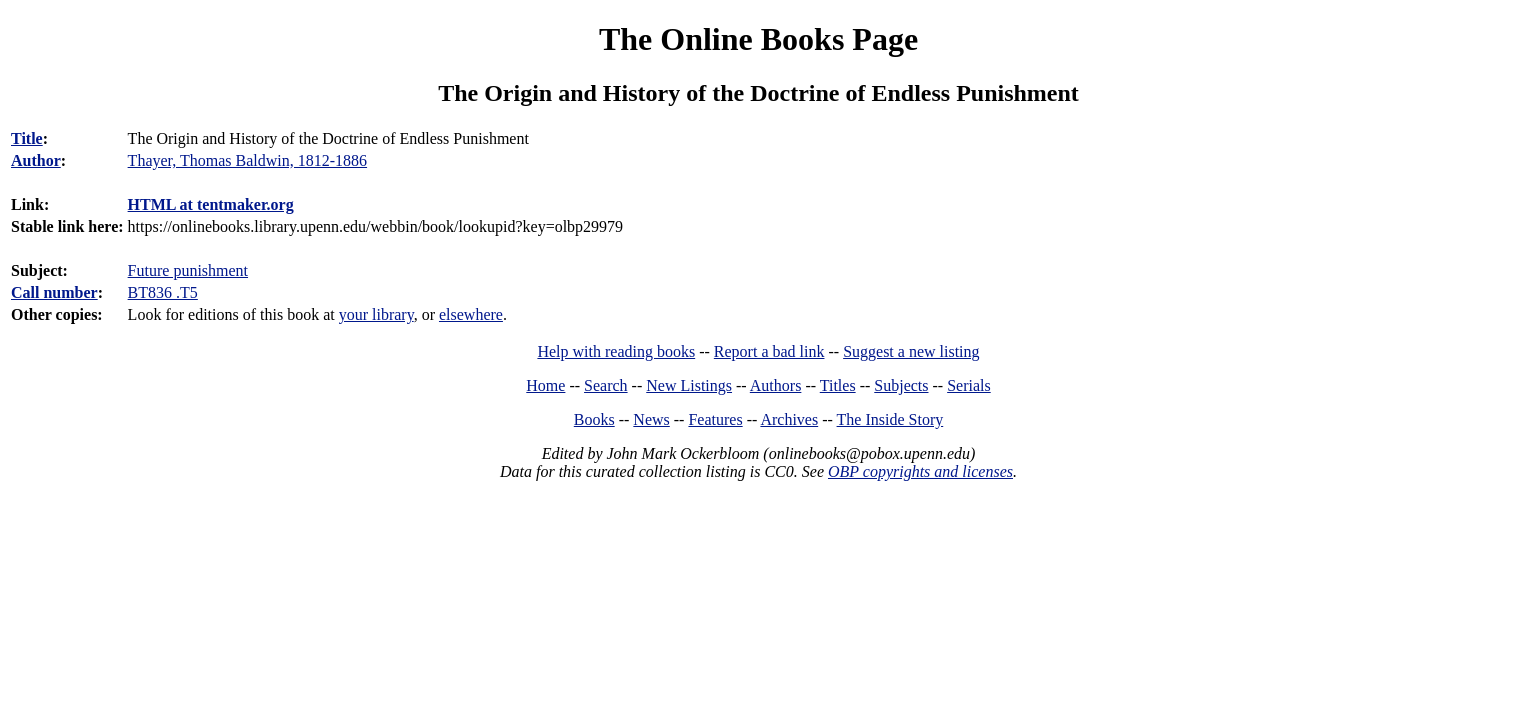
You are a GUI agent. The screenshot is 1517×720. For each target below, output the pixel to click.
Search (606, 385)
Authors (776, 385)
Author (36, 160)
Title (27, 138)
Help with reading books (616, 351)
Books (594, 419)
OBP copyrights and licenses (920, 471)
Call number (54, 292)
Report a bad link (769, 351)
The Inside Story (890, 419)
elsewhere (471, 314)
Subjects (901, 385)
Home (545, 385)
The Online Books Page (758, 39)
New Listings (689, 385)
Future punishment (188, 270)
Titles (838, 385)
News (651, 419)
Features (715, 419)
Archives (789, 419)
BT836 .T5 (163, 292)
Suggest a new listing (911, 351)
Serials (969, 385)
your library (376, 314)
